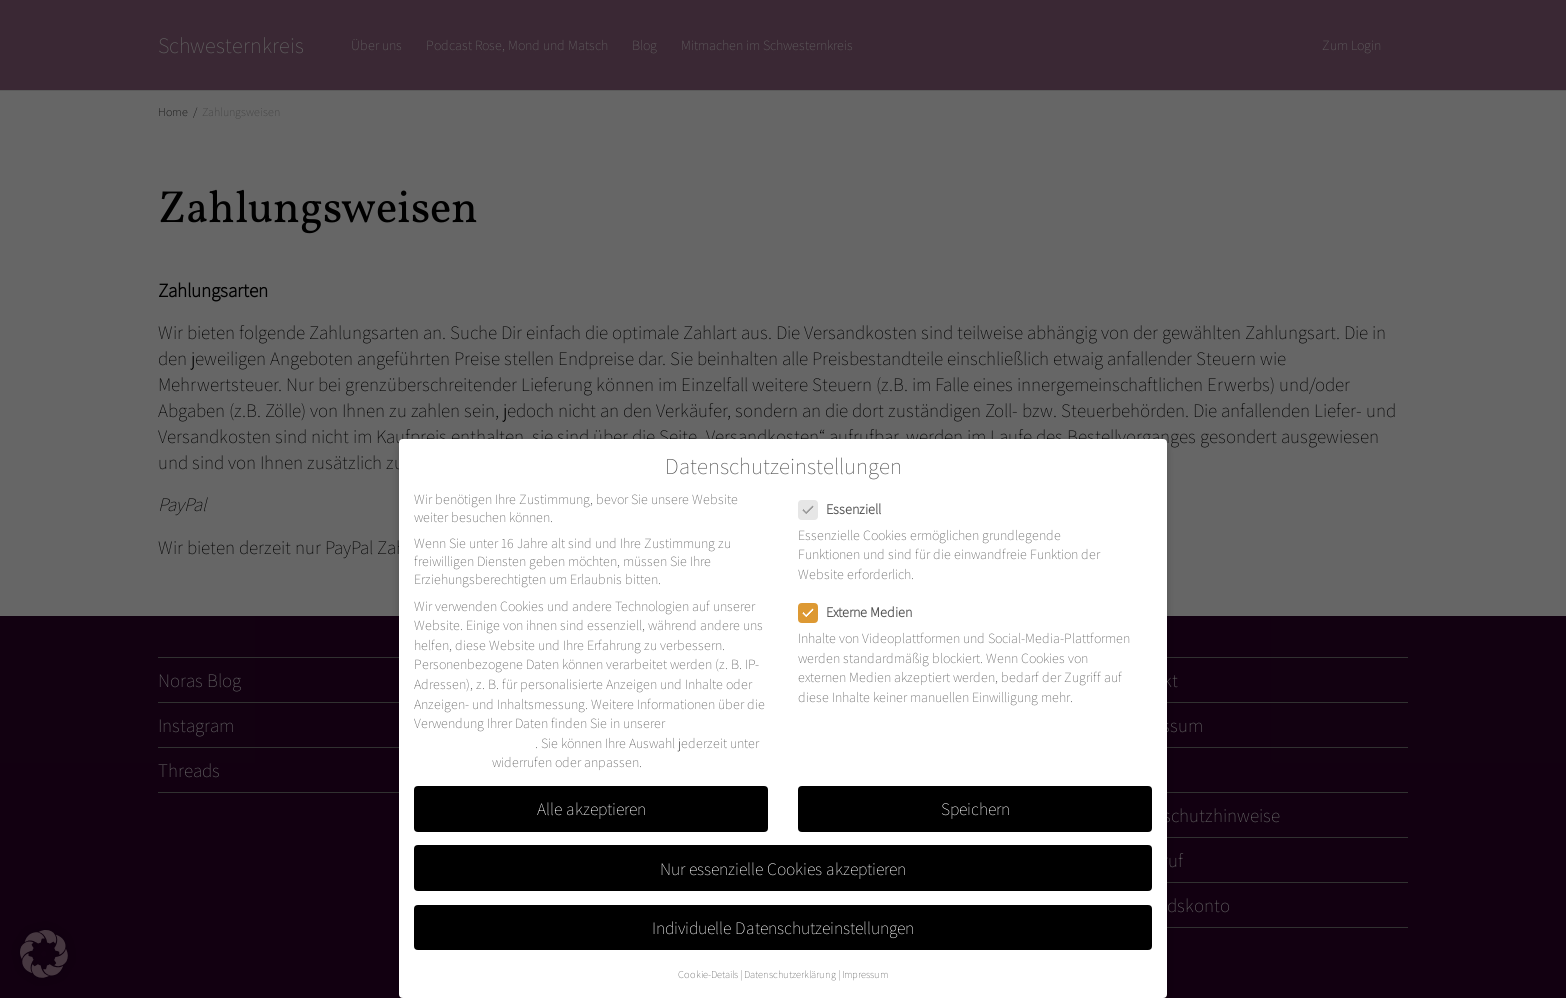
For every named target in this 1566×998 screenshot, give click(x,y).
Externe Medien (861, 612)
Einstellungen (451, 762)
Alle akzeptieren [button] (591, 808)
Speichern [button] (975, 808)
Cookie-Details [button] (708, 974)
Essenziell (846, 509)
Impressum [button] (865, 974)
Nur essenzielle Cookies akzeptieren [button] (783, 868)
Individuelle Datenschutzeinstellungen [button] (783, 927)
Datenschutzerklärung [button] (790, 974)
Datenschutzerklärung (474, 743)
